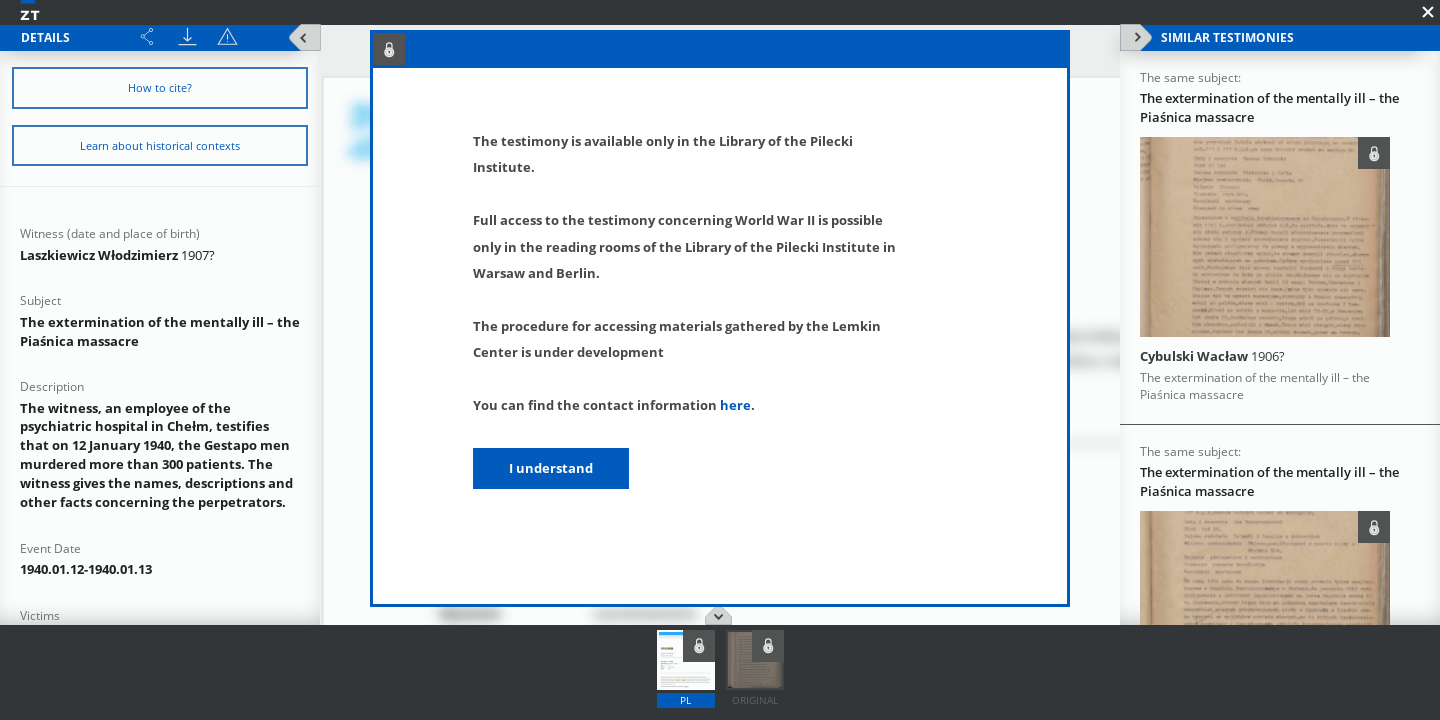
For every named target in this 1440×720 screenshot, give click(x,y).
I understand (551, 468)
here (735, 405)
